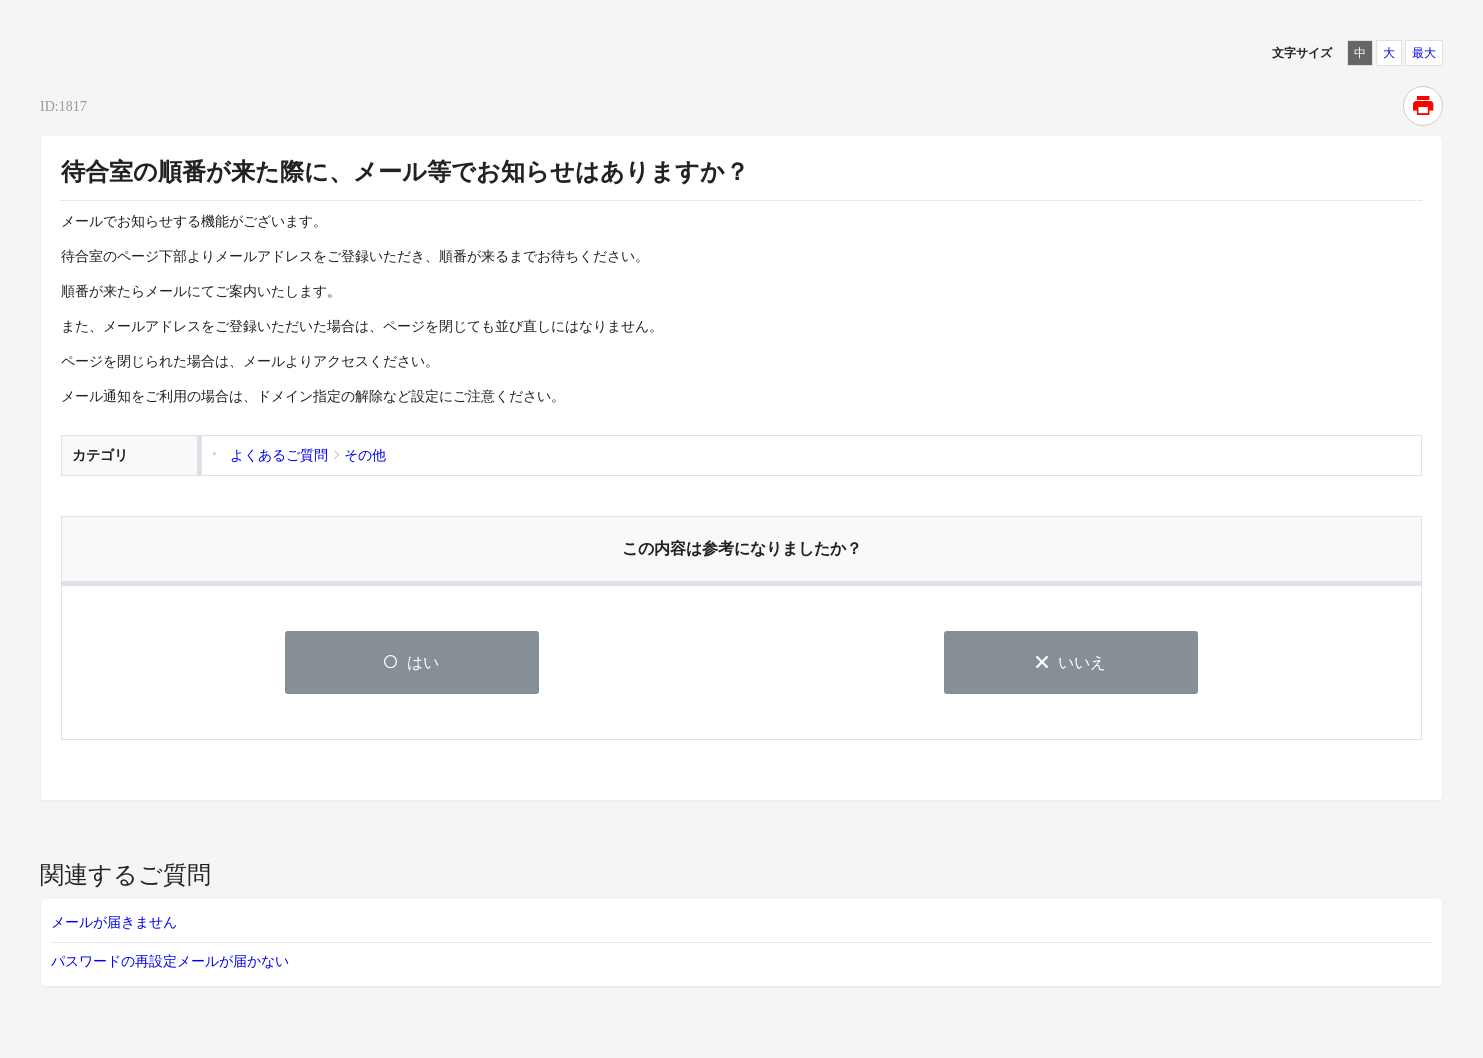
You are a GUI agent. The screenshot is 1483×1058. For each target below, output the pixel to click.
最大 (1424, 53)
